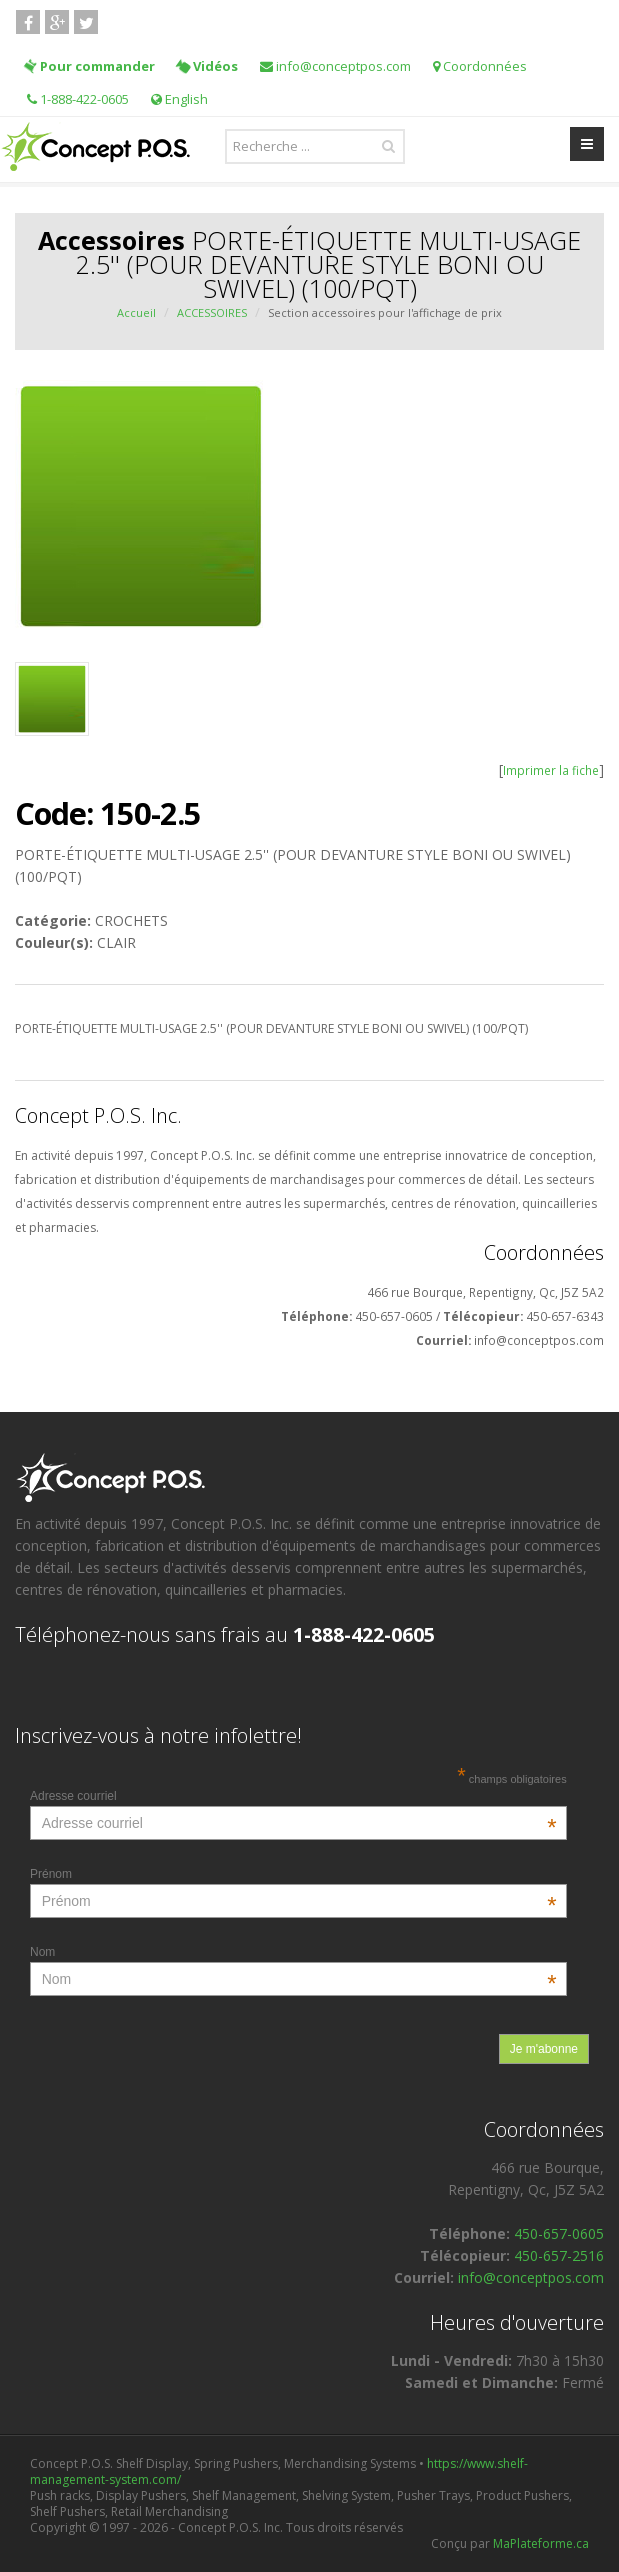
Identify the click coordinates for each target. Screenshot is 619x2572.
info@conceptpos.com (335, 66)
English (179, 99)
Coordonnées (480, 66)
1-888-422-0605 (78, 99)
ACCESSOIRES (212, 312)
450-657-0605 (559, 2233)
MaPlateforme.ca (541, 2543)
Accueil (136, 312)
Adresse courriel (293, 1796)
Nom (293, 1952)
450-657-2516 (559, 2255)
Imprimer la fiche (551, 770)
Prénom (293, 1874)
